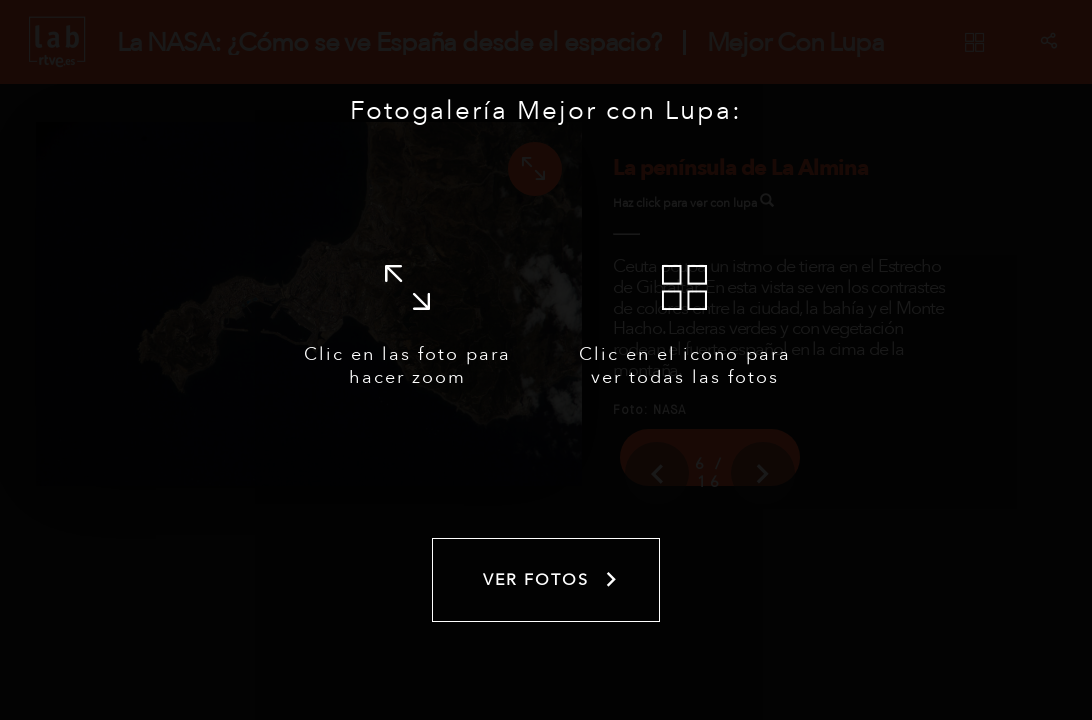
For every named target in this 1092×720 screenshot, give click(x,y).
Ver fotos (552, 580)
